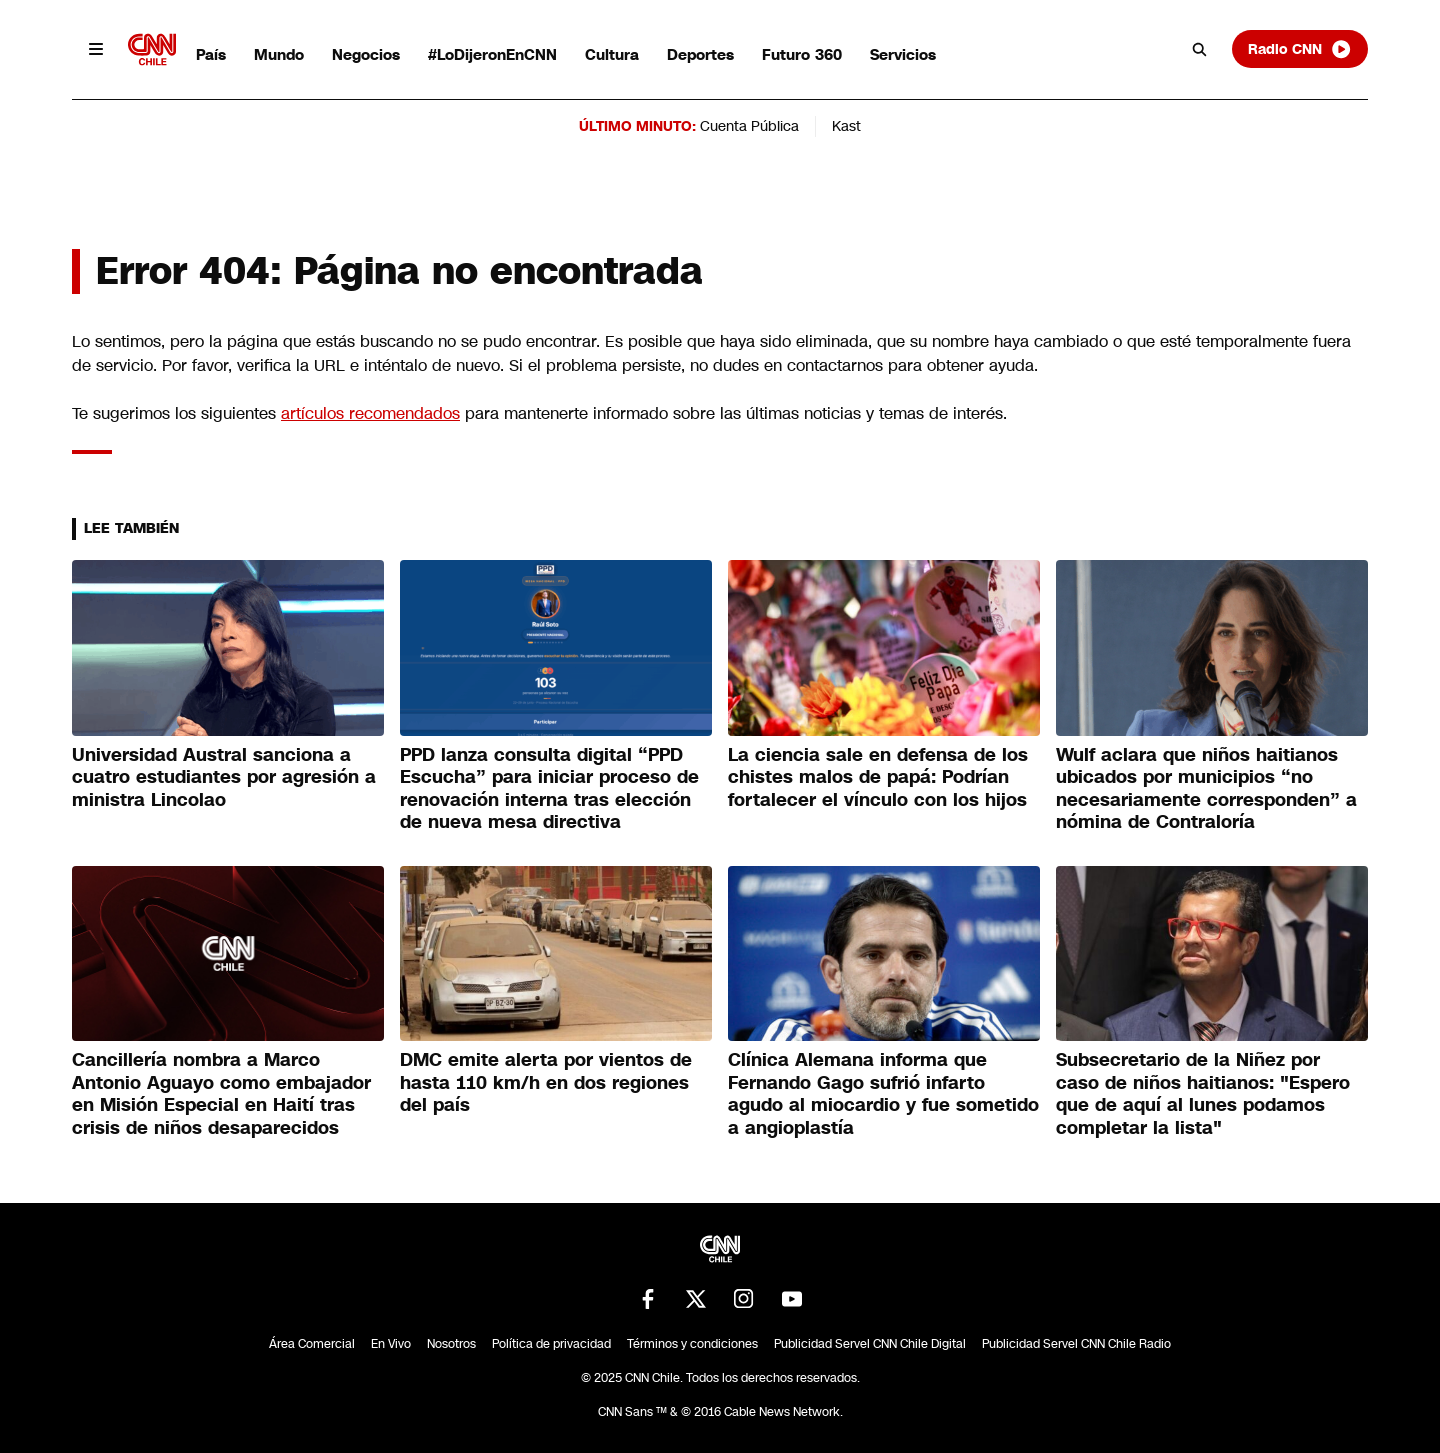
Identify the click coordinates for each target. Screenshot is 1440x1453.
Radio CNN (1300, 49)
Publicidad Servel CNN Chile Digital (870, 1344)
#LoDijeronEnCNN (492, 54)
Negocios (366, 54)
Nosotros (451, 1344)
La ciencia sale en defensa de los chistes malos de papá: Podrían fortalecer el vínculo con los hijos (878, 777)
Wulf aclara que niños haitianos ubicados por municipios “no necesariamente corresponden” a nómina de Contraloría (1206, 789)
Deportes (700, 54)
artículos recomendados (370, 413)
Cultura (612, 54)
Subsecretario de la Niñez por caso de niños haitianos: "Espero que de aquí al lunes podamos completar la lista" (1203, 1094)
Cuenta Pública (749, 126)
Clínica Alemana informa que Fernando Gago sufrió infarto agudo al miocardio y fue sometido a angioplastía (883, 1094)
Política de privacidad (551, 1344)
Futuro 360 (802, 54)
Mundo (279, 54)
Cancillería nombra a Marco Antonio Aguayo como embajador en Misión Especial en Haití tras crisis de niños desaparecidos (221, 1094)
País (211, 54)
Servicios (903, 54)
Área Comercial (312, 1344)
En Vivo (391, 1344)
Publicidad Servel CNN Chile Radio (1076, 1344)
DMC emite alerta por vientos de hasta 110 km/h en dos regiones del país (546, 1082)
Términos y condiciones (692, 1344)
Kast (846, 126)
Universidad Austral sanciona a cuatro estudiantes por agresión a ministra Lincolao (224, 777)
